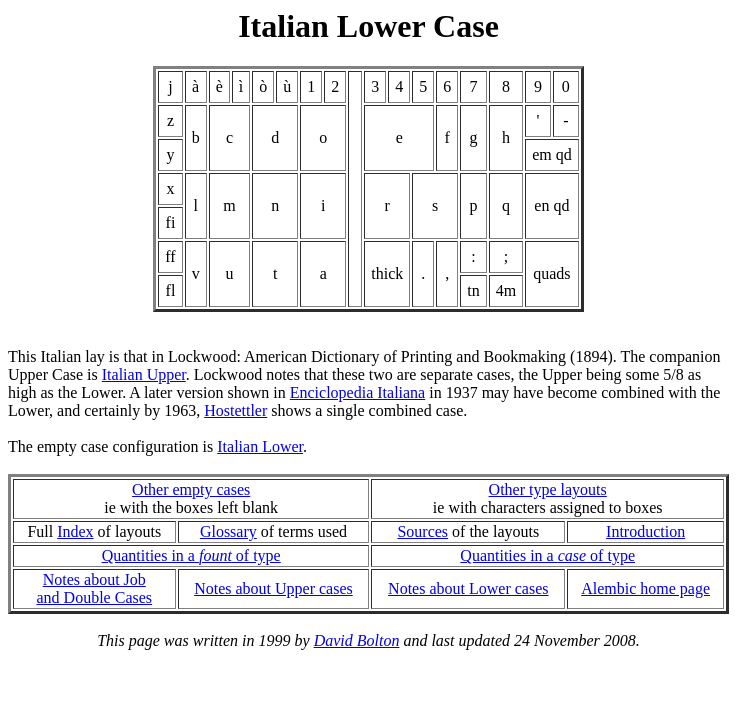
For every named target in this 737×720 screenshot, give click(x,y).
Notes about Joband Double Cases (95, 588)
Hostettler (235, 410)
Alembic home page (645, 588)
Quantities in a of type (191, 555)
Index (75, 531)
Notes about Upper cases (273, 588)
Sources (422, 531)
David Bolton (357, 640)
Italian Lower (260, 446)
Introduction (645, 531)
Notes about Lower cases (468, 588)
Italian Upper (144, 374)
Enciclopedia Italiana (357, 392)
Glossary (228, 531)
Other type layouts (548, 489)
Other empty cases (191, 489)
